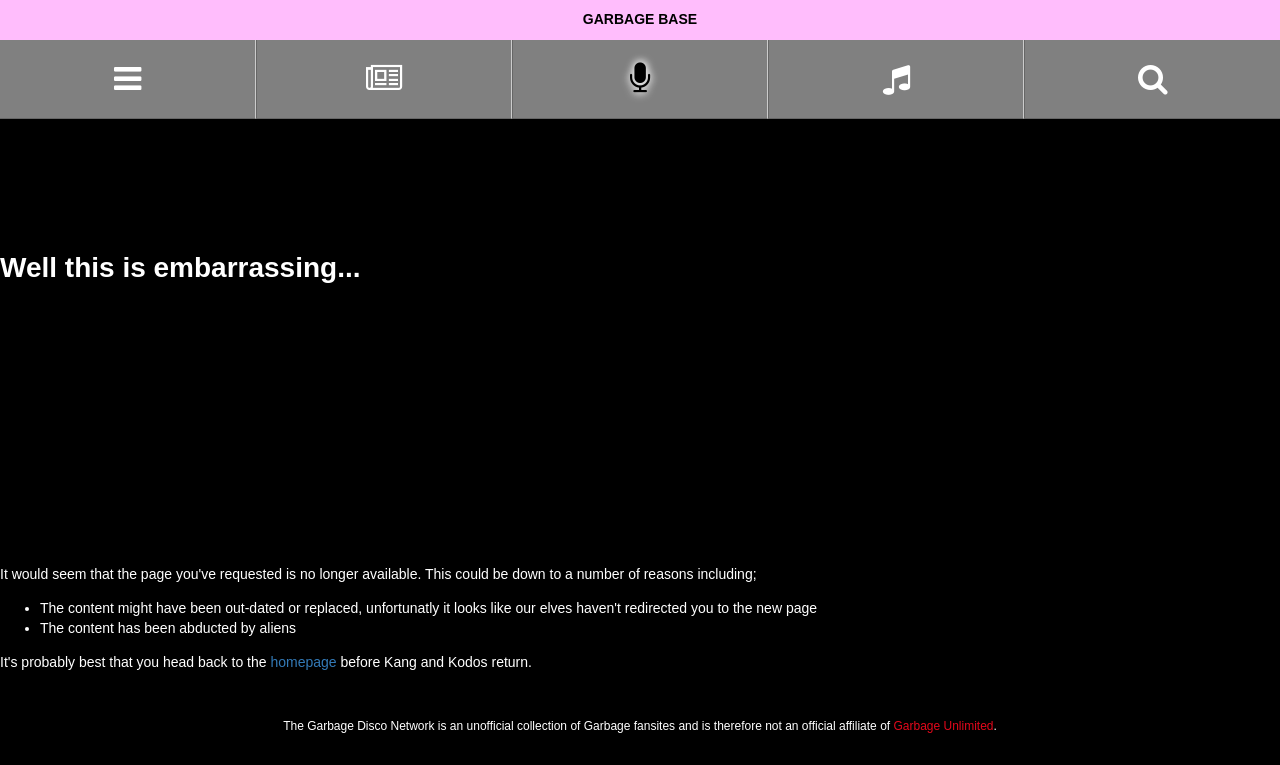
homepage (303, 662)
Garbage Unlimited (943, 726)
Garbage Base (640, 19)
